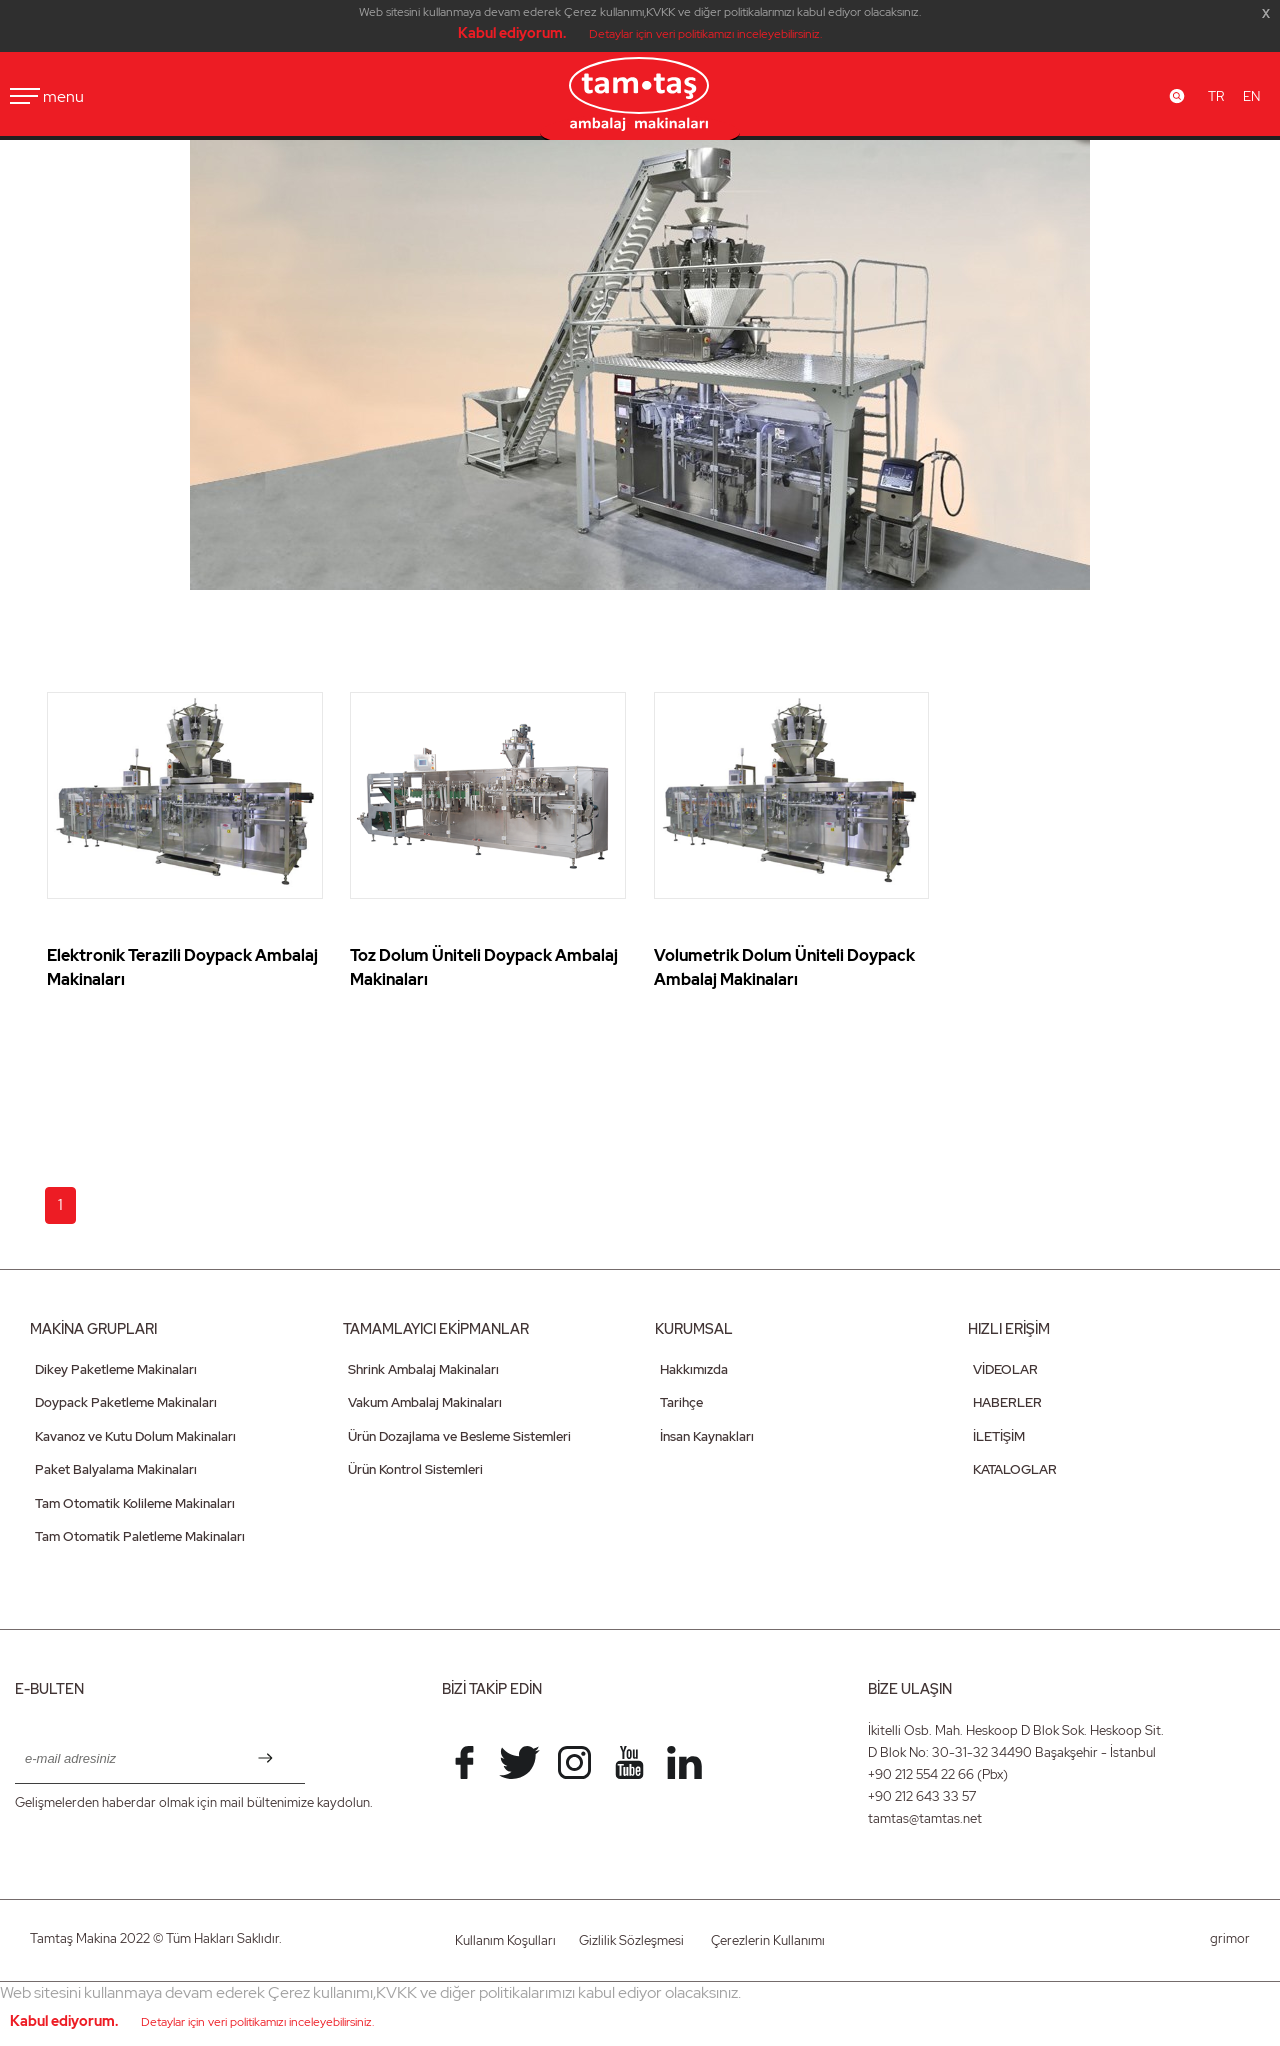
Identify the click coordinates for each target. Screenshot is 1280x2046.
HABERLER (1007, 1402)
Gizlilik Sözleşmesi (631, 1940)
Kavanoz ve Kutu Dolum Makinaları (135, 1436)
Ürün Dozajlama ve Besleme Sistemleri (459, 1436)
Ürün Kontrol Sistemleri (415, 1469)
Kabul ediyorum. (512, 33)
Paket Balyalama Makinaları (116, 1469)
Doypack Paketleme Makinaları (126, 1402)
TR (1216, 96)
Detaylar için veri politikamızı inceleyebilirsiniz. (705, 34)
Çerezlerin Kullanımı (768, 1940)
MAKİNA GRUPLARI (93, 1329)
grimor (1230, 1938)
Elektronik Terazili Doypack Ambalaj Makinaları (182, 967)
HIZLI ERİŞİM (1009, 1329)
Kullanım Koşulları (505, 1940)
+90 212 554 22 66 (921, 1774)
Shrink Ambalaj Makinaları (423, 1369)
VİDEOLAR (1005, 1369)
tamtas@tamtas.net (925, 1818)
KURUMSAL (694, 1329)
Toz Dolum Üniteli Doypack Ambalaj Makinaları (484, 967)
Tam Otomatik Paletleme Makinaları (140, 1536)
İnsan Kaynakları (707, 1436)
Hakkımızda (694, 1369)
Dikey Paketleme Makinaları (116, 1369)
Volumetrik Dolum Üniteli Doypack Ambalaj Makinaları (784, 967)
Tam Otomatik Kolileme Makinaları (135, 1503)
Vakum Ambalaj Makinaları (425, 1402)
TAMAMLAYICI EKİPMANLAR (436, 1329)
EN (1251, 96)
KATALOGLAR (1015, 1469)
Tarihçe (681, 1402)
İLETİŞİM (999, 1436)
